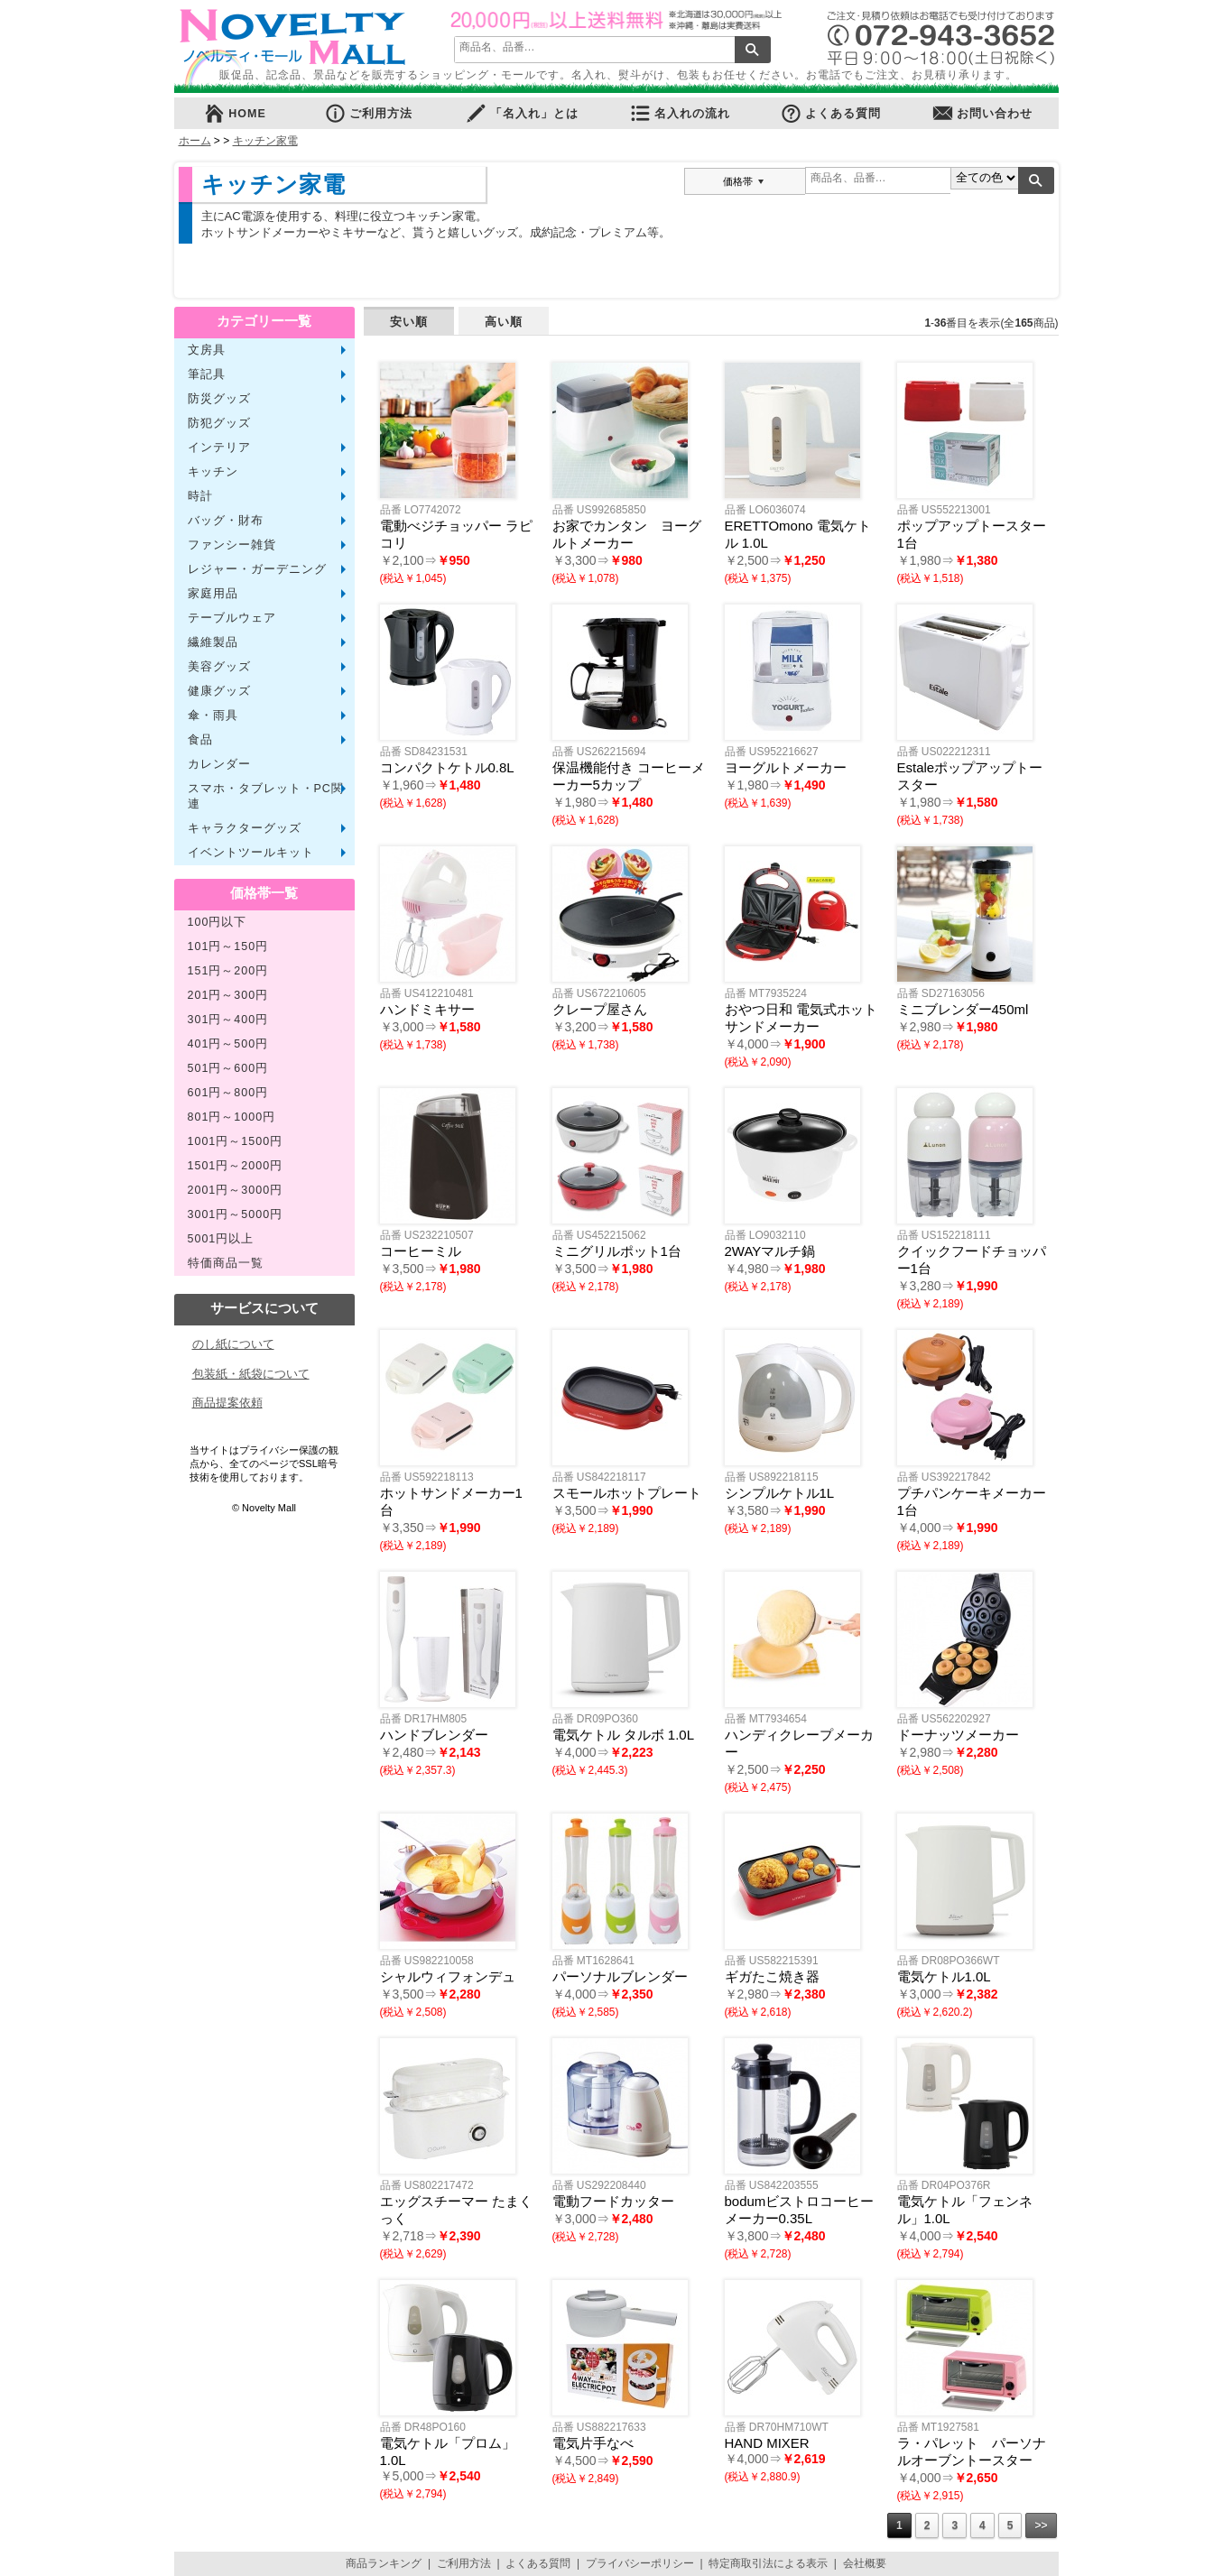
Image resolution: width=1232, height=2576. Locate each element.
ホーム (195, 140)
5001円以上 (221, 1239)
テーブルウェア (232, 618)
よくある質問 (830, 113)
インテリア (219, 447)
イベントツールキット (251, 852)
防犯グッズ (219, 423)
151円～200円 (228, 971)
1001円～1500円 (235, 1141)
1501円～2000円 (235, 1165)
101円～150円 (228, 946)
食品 (200, 740)
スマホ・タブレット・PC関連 (266, 796)
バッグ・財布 (226, 520)
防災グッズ (219, 398)
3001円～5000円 (235, 1214)
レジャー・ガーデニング (257, 569)
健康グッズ (219, 691)
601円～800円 (228, 1092)
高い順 (504, 321)
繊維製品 (213, 642)
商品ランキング (383, 2563)
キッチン (213, 472)
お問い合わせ (982, 113)
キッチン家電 (265, 140)
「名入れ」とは (522, 113)
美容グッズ (219, 666)
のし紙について (233, 1344)
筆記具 (207, 374)
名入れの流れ (679, 113)
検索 (753, 49)
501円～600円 (228, 1068)
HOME (234, 113)
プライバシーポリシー (640, 2563)
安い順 (409, 321)
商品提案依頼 (227, 1402)
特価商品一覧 (226, 1263)
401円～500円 (228, 1044)
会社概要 (864, 2563)
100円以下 (217, 922)
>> (1040, 2525)
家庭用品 (213, 593)
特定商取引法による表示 (768, 2563)
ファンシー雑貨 (232, 545)
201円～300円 (228, 995)
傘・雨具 (213, 715)
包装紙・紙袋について (251, 1373)
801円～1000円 (232, 1117)
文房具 (207, 350)
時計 (200, 496)
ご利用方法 (368, 113)
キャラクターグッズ (244, 828)
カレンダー (219, 764)
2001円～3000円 (235, 1190)
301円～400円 (228, 1019)
